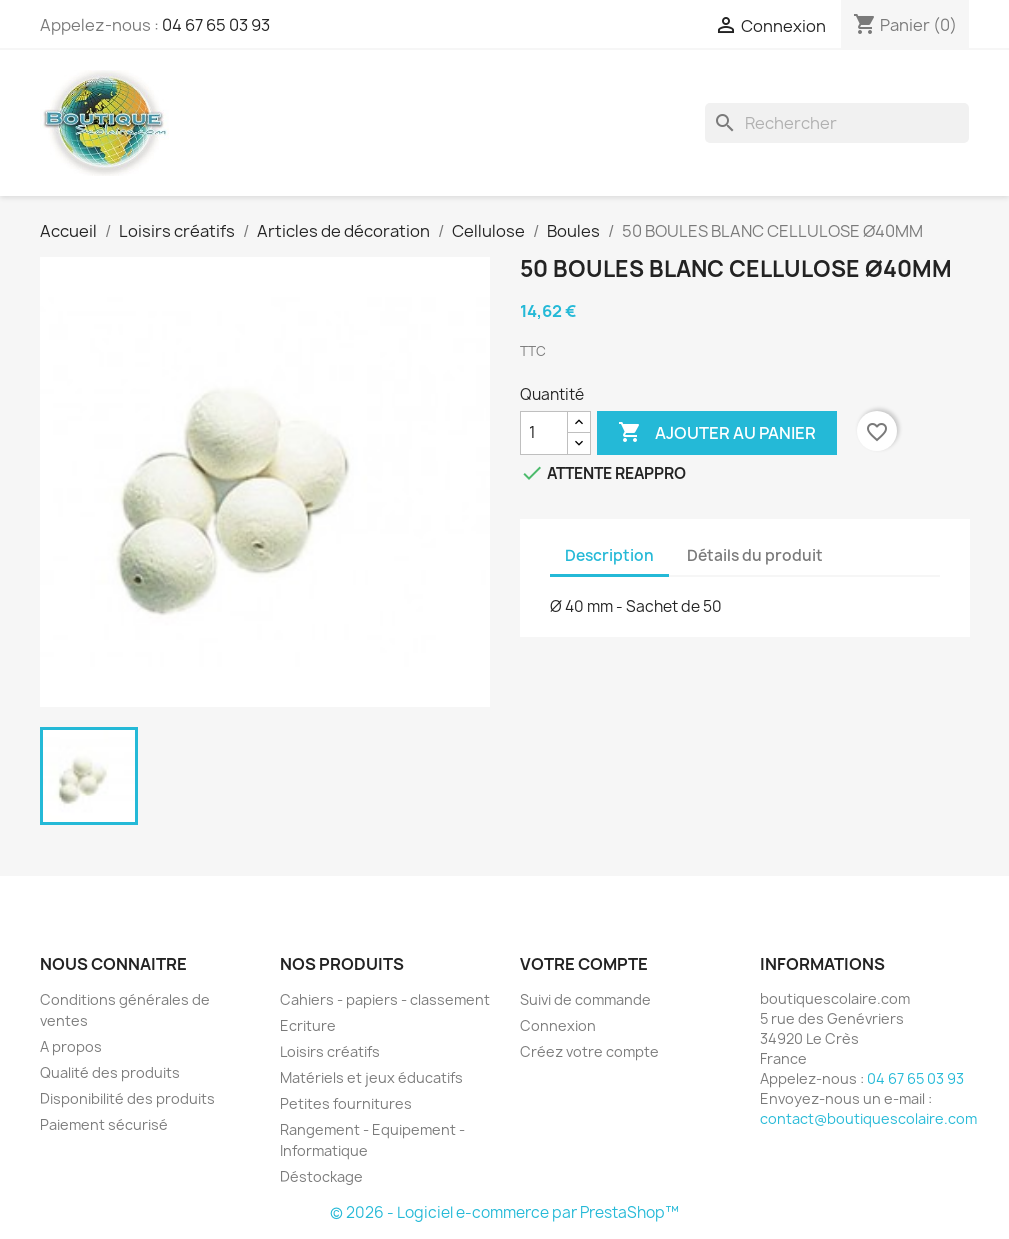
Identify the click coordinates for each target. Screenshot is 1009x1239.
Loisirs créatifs (330, 1051)
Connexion (558, 1025)
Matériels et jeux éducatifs (371, 1077)
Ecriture (308, 1025)
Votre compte (584, 964)
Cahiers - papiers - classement (385, 999)
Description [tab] (609, 555)
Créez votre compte (589, 1051)
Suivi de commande (585, 999)
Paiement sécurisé (104, 1124)
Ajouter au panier (717, 433)
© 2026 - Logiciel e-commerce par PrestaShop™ (504, 1212)
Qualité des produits (110, 1072)
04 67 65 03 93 (216, 25)
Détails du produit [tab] (755, 555)
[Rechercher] (837, 123)
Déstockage (321, 1176)
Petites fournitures (346, 1103)
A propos (71, 1046)
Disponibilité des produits (127, 1098)
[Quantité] (544, 433)
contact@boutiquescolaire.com (868, 1118)
